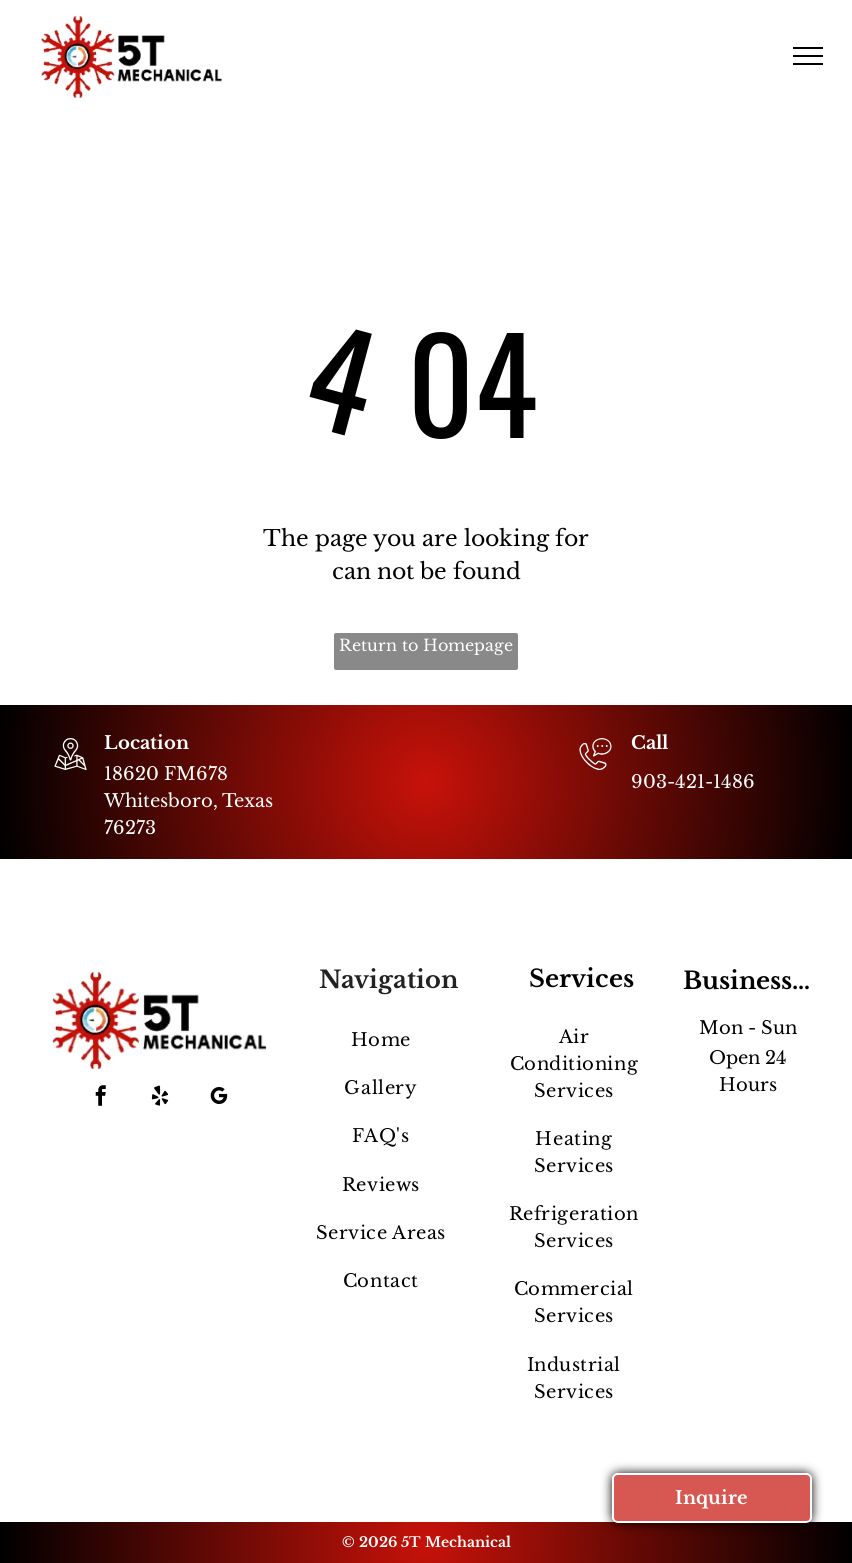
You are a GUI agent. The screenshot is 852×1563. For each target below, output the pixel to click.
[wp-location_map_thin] (70, 772)
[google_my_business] (219, 1098)
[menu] (808, 56)
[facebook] (101, 1098)
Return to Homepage (426, 645)
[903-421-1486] (595, 772)
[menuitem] (380, 1040)
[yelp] (160, 1098)
